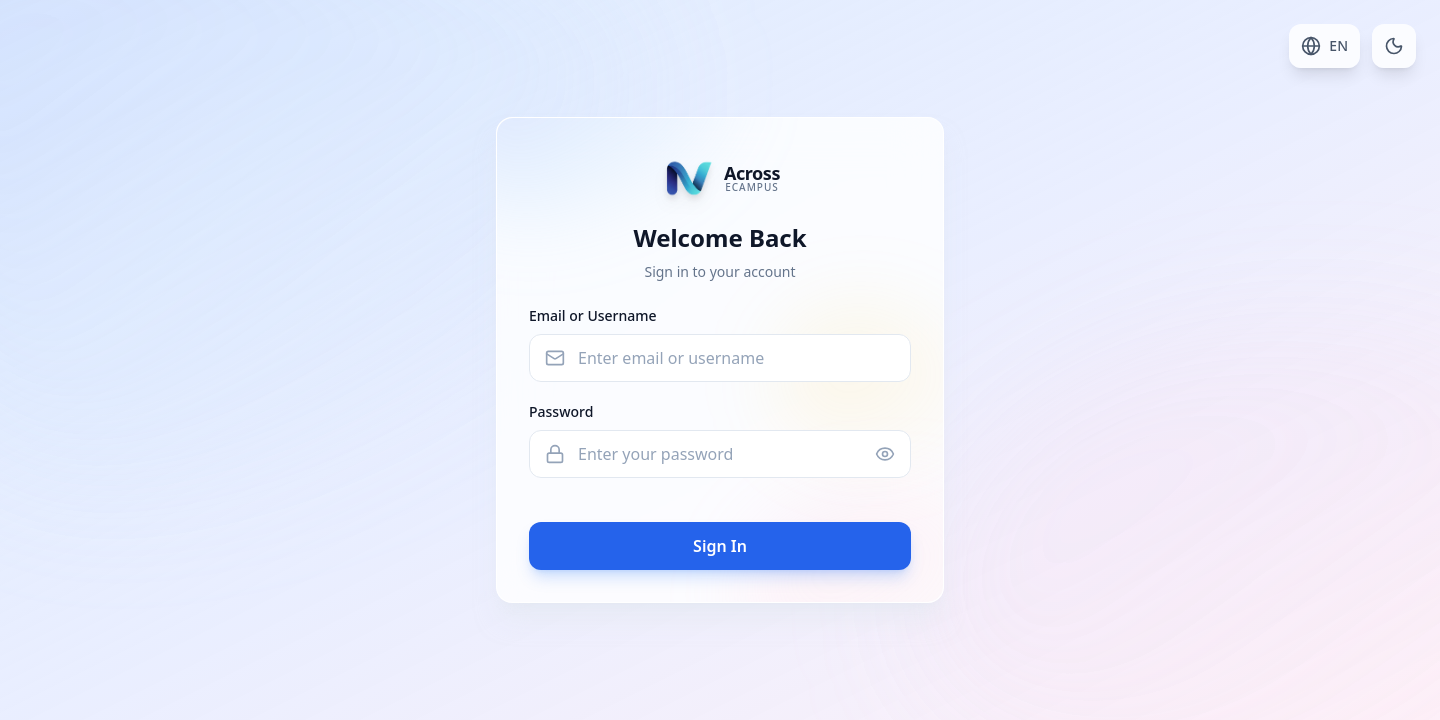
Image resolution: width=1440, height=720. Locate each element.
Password (561, 411)
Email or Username (593, 315)
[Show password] (885, 454)
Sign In (720, 546)
